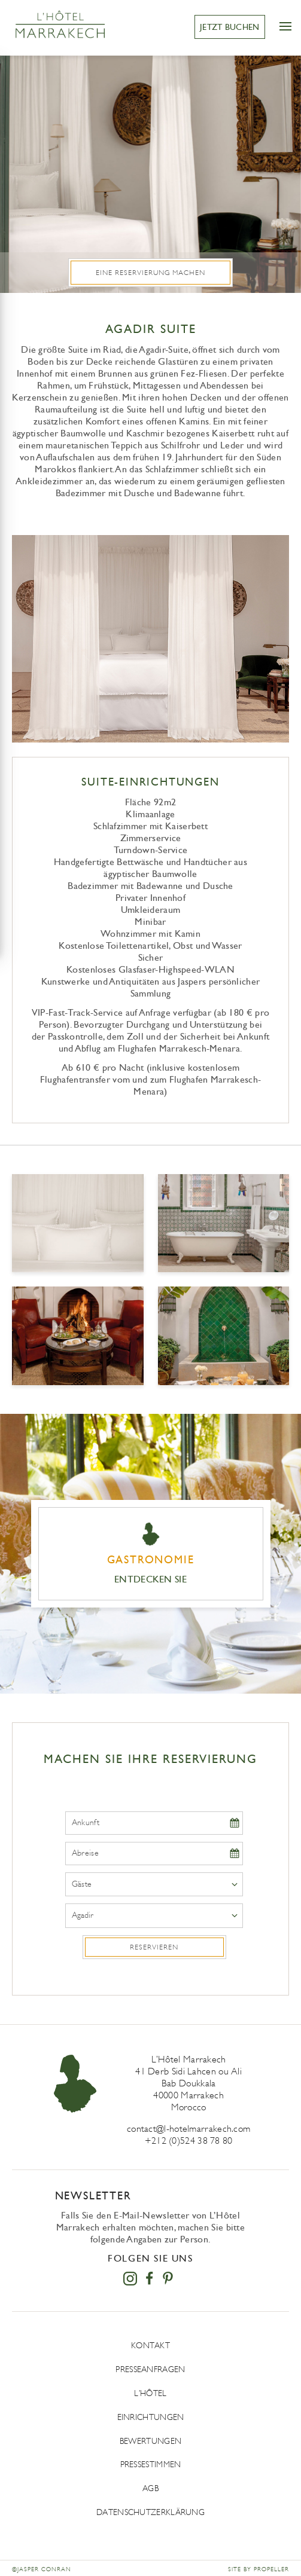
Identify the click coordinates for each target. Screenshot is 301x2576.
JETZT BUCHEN (230, 27)
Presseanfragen (150, 2369)
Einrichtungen (150, 2417)
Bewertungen (150, 2441)
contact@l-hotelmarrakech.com (188, 2128)
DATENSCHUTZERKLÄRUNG (150, 2512)
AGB (150, 2488)
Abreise (85, 1853)
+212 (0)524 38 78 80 (189, 2140)
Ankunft (85, 1823)
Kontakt (150, 2345)
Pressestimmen (150, 2464)
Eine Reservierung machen (150, 272)
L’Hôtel (150, 2393)
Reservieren (154, 1947)
